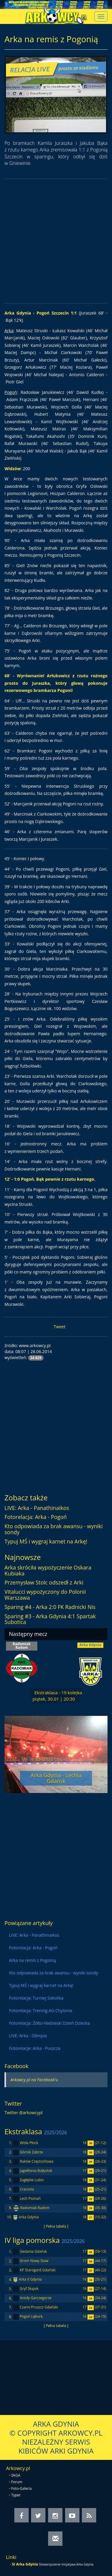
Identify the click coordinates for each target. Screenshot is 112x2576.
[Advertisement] (56, 241)
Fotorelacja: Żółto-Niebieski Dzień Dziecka (49, 2023)
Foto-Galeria (21, 2488)
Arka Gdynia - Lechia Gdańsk (55, 1778)
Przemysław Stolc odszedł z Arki (43, 1582)
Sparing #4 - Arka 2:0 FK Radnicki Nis (50, 1606)
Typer (16, 2495)
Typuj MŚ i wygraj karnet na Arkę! (45, 1541)
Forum (16, 2481)
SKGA (15, 2475)
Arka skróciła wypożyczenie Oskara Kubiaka (47, 1570)
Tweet (59, 1326)
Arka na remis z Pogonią (32, 1960)
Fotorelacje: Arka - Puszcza (34, 2048)
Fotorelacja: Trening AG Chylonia (40, 2010)
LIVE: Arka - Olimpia (28, 2035)
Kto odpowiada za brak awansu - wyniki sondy (53, 1529)
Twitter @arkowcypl (23, 2112)
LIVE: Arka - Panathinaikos (36, 1507)
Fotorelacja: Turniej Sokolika (36, 1998)
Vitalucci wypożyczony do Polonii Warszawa (45, 1594)
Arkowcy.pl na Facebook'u (34, 2079)
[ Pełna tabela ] (56, 2226)
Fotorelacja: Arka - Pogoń (35, 1516)
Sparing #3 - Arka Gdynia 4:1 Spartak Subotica (50, 1619)
